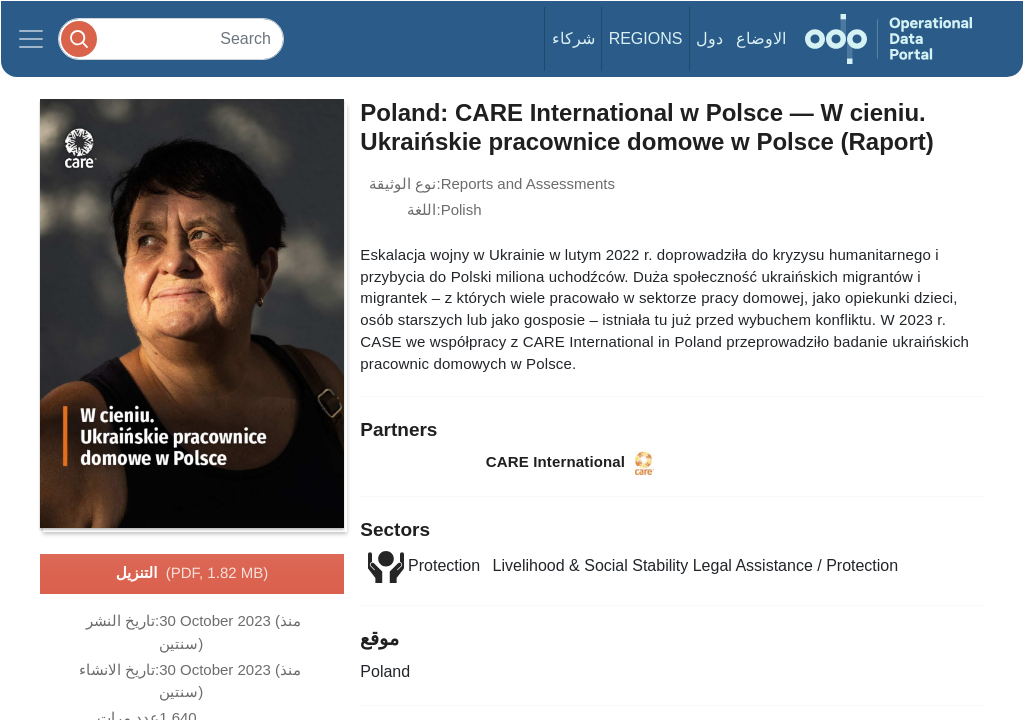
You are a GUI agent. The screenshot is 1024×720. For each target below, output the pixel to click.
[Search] (171, 38)
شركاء (573, 38)
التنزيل (192, 574)
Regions (646, 38)
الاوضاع (761, 38)
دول (709, 38)
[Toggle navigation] (31, 39)
